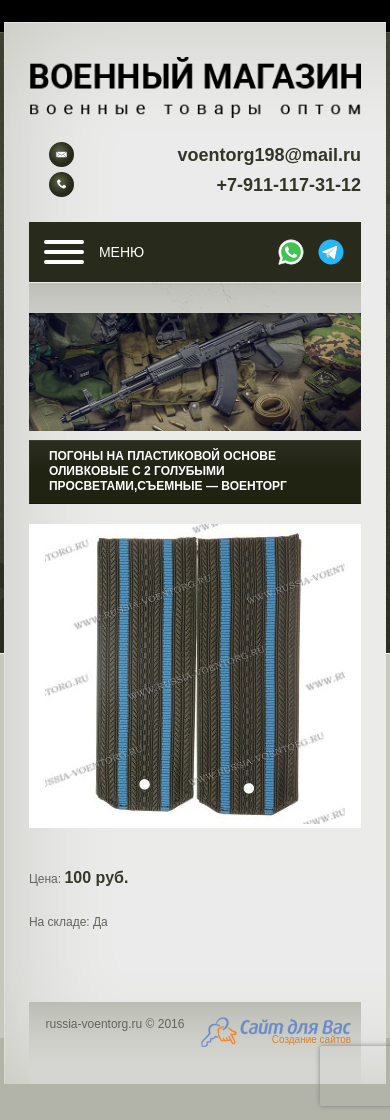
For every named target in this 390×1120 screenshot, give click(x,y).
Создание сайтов (311, 1039)
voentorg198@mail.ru (269, 155)
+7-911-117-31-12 (288, 185)
